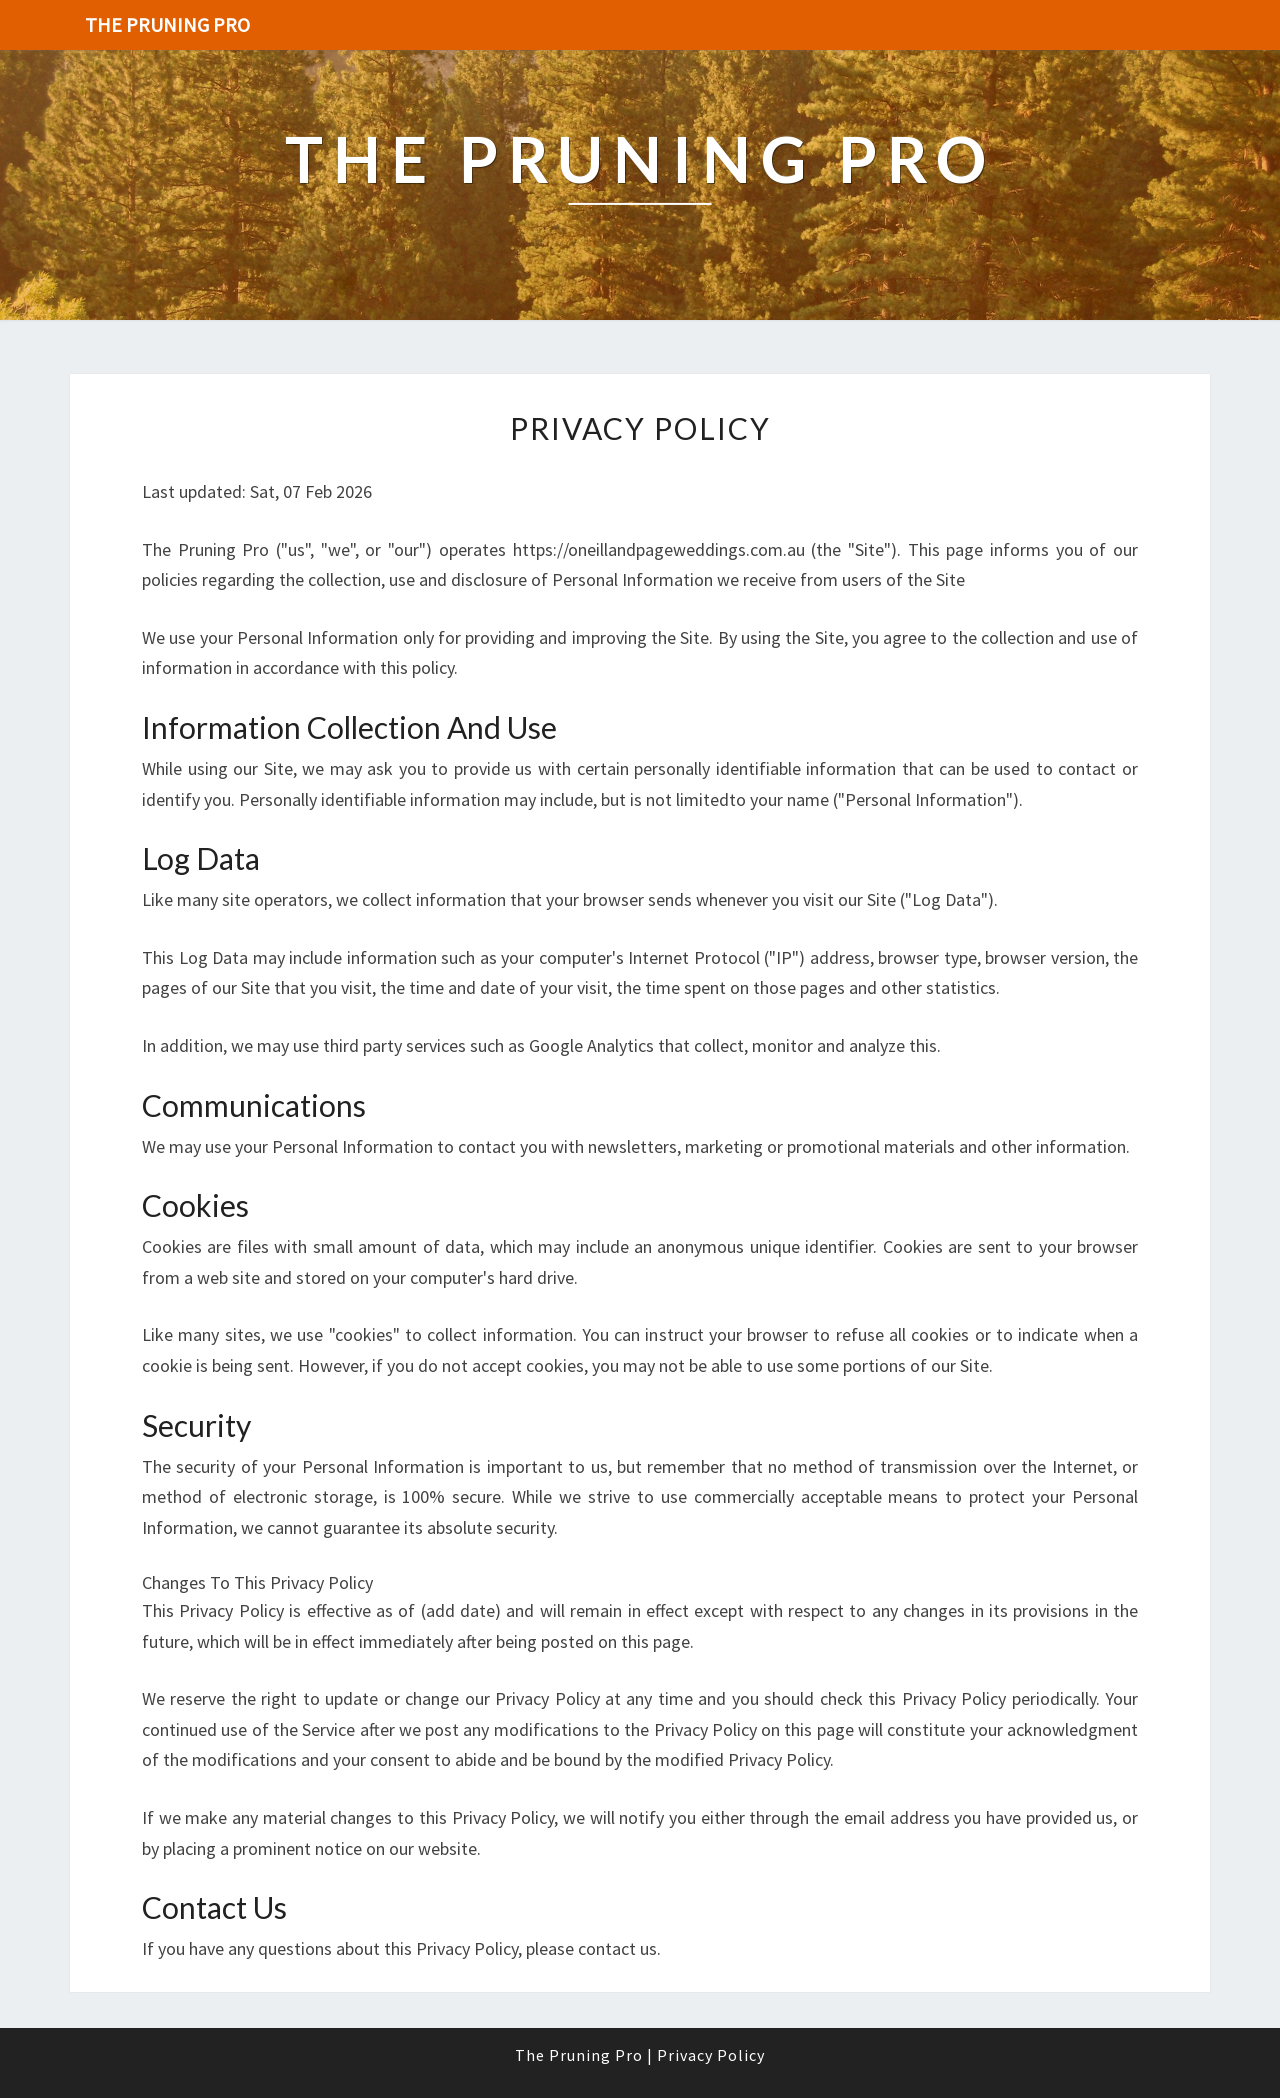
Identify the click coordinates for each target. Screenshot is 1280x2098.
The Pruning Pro (167, 24)
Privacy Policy (711, 2055)
